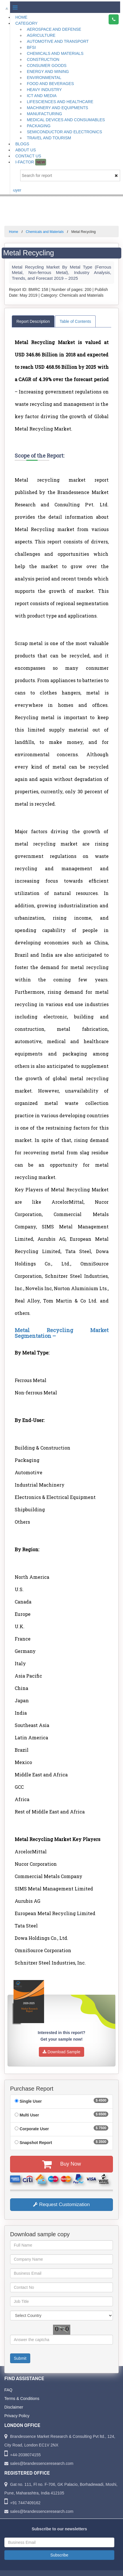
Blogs (22, 144)
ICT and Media (41, 95)
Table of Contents (75, 321)
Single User (31, 2101)
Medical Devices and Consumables (66, 119)
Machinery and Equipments (57, 107)
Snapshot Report (36, 2142)
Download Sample (61, 2052)
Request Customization (61, 2204)
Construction (43, 59)
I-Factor (30, 162)
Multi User (29, 2115)
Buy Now (61, 2164)
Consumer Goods (47, 65)
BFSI (31, 47)
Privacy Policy (16, 2415)
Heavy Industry (44, 89)
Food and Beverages (50, 83)
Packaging (38, 126)
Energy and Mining (48, 71)
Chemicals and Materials (55, 53)
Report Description (33, 321)
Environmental (44, 77)
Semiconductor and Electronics (64, 132)
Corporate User (34, 2129)
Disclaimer (13, 2407)
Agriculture (41, 35)
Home (21, 17)
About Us (25, 150)
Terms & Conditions (21, 2398)
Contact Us (28, 156)
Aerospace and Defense (54, 29)
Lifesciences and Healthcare (60, 101)
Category (26, 23)
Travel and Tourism (49, 138)
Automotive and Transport (58, 41)
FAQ (8, 2390)
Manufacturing (44, 113)
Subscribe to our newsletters (59, 2529)
